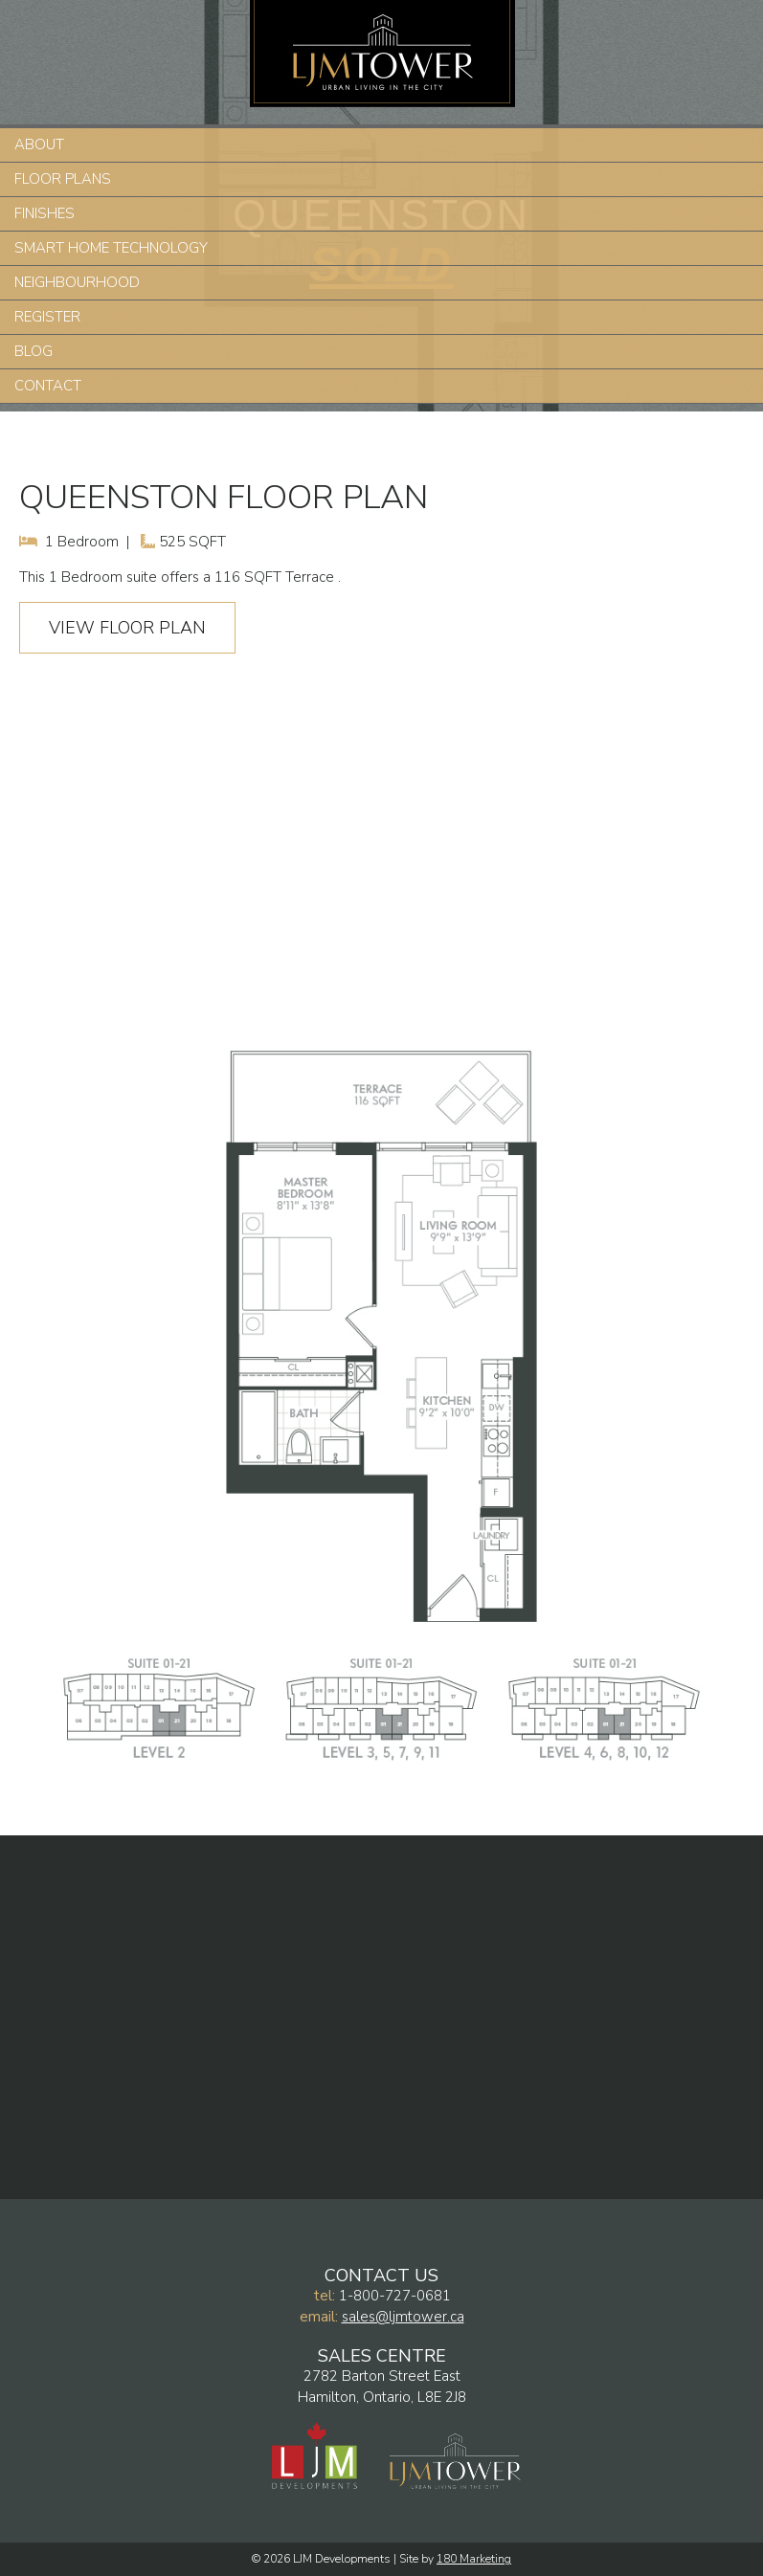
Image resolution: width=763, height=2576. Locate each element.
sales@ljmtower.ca (403, 2316)
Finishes (44, 213)
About (39, 144)
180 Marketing (474, 2558)
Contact (47, 385)
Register (47, 316)
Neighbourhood (77, 282)
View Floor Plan (127, 627)
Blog (33, 351)
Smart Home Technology (111, 247)
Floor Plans (62, 179)
